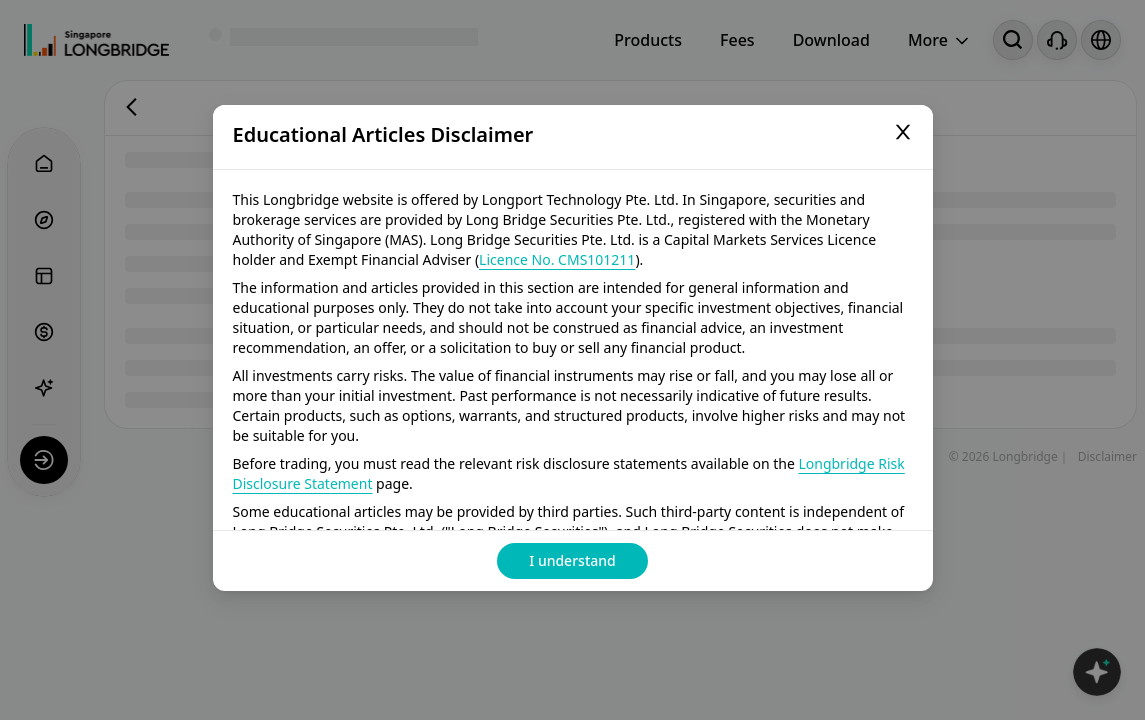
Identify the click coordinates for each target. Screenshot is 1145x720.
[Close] (903, 135)
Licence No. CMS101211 (557, 259)
